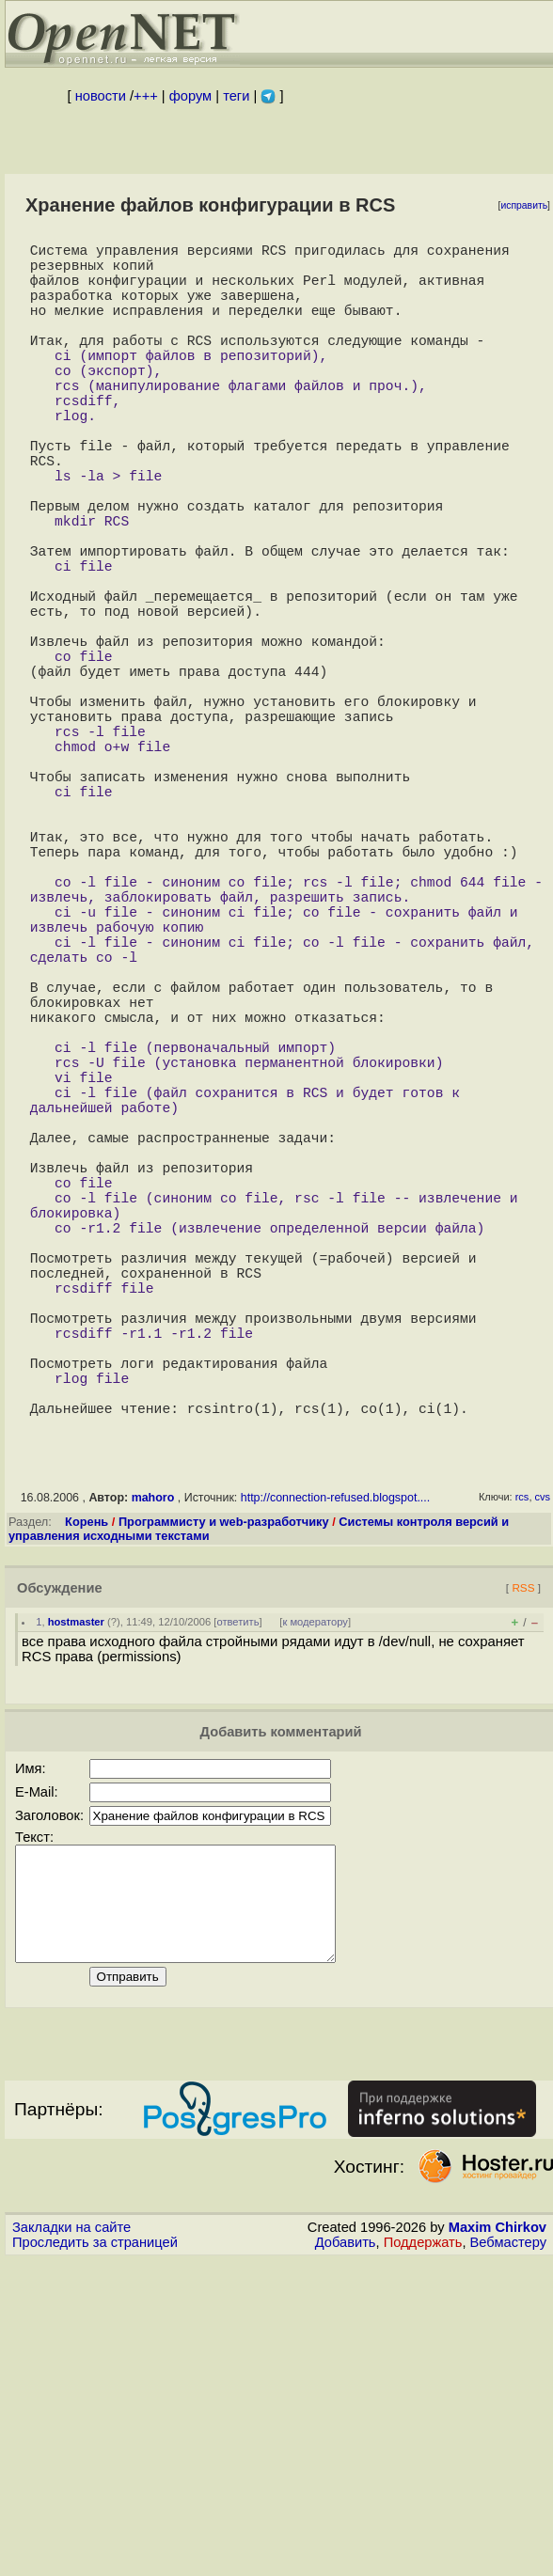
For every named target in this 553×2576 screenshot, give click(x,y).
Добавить (345, 2558)
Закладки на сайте (71, 2543)
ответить (237, 1915)
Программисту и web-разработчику (223, 1815)
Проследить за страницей (95, 2558)
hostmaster (76, 1915)
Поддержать (423, 2558)
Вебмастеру (508, 2558)
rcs (522, 1790)
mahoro (153, 1791)
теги (236, 95)
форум (190, 95)
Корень (86, 1815)
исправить (523, 205)
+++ (146, 95)
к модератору (315, 1915)
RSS (523, 1881)
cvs (543, 1790)
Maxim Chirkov (497, 2543)
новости (100, 95)
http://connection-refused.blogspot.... (335, 1791)
